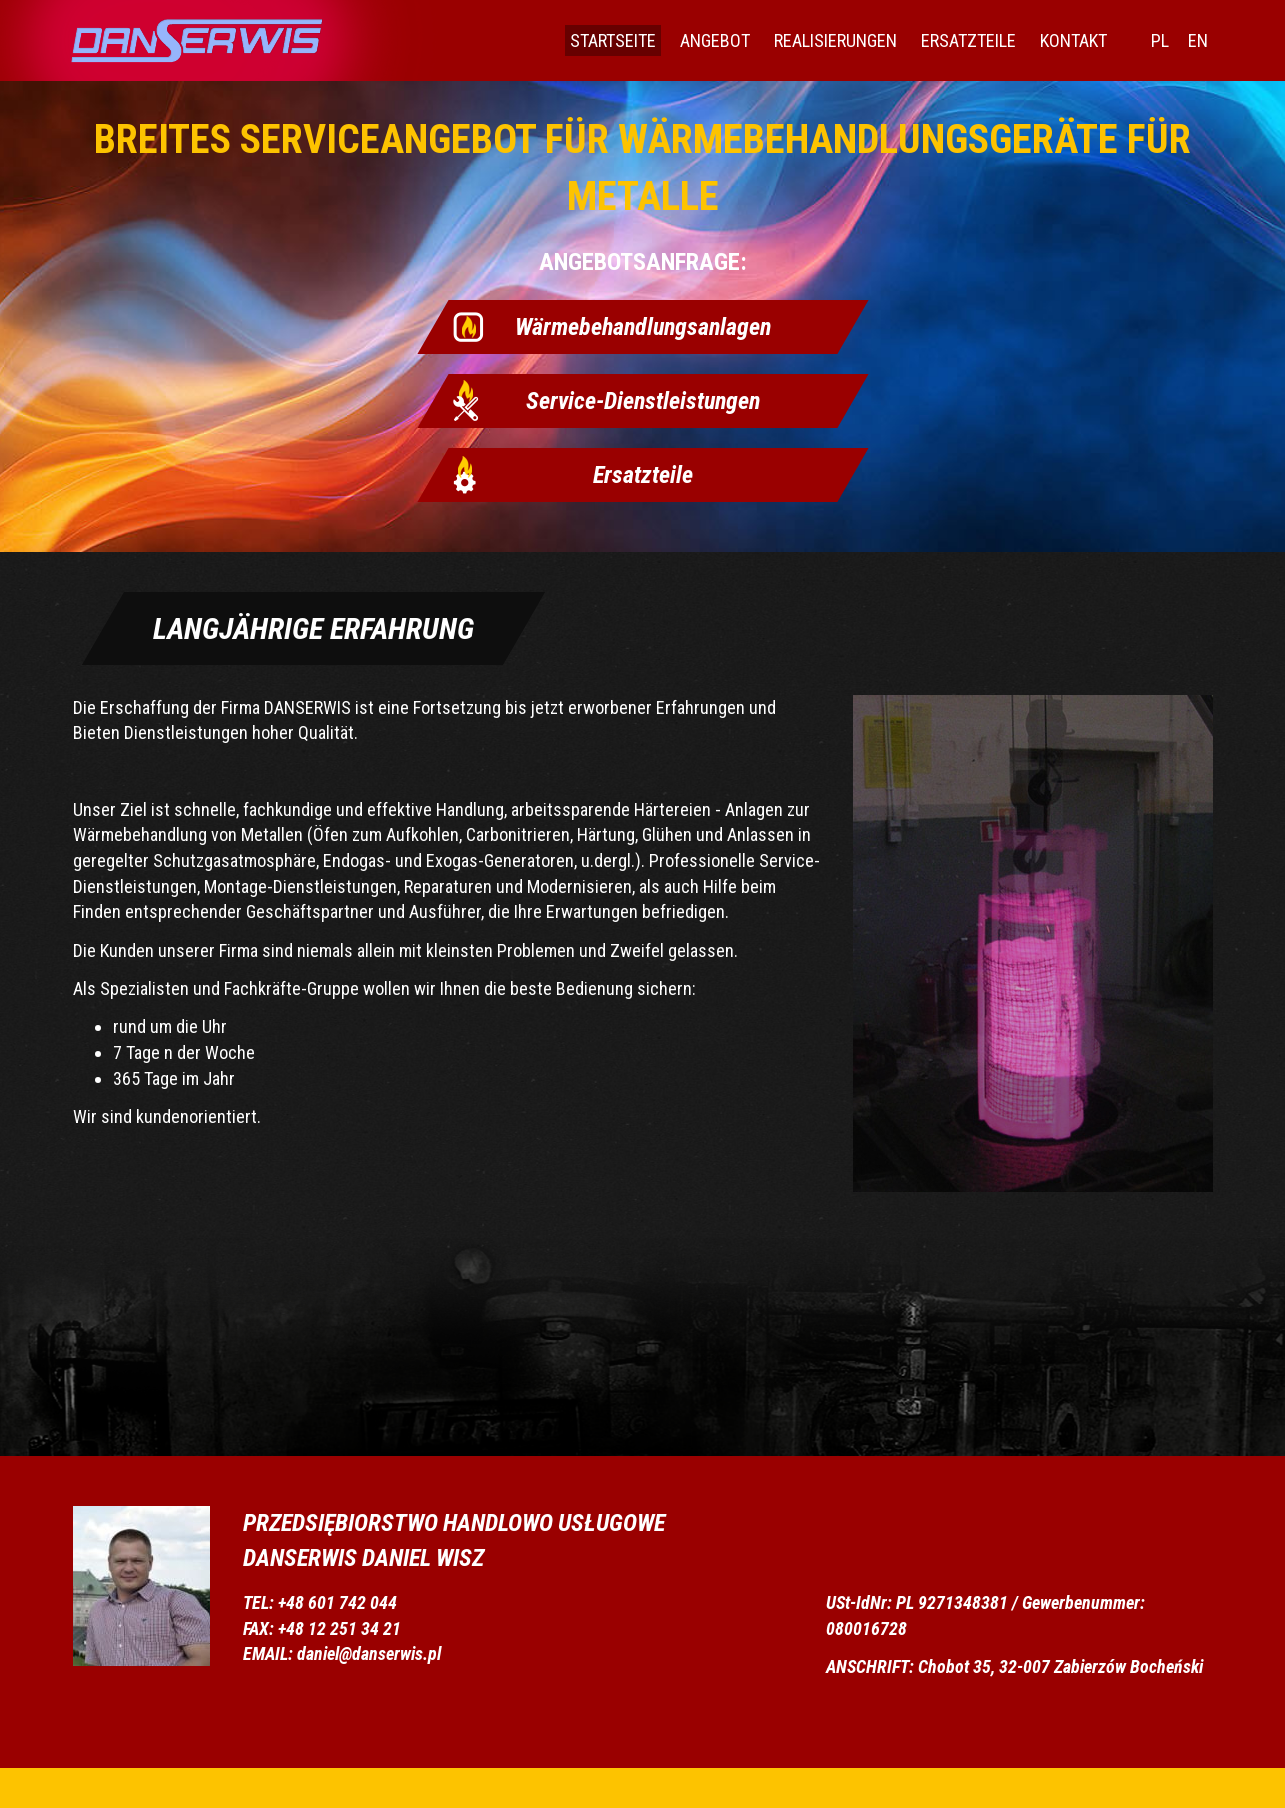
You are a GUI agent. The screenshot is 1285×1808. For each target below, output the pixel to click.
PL (1160, 40)
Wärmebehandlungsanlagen (643, 327)
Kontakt (1073, 40)
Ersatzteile (968, 40)
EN (1198, 40)
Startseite (613, 40)
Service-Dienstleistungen (643, 401)
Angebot (715, 40)
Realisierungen (835, 40)
